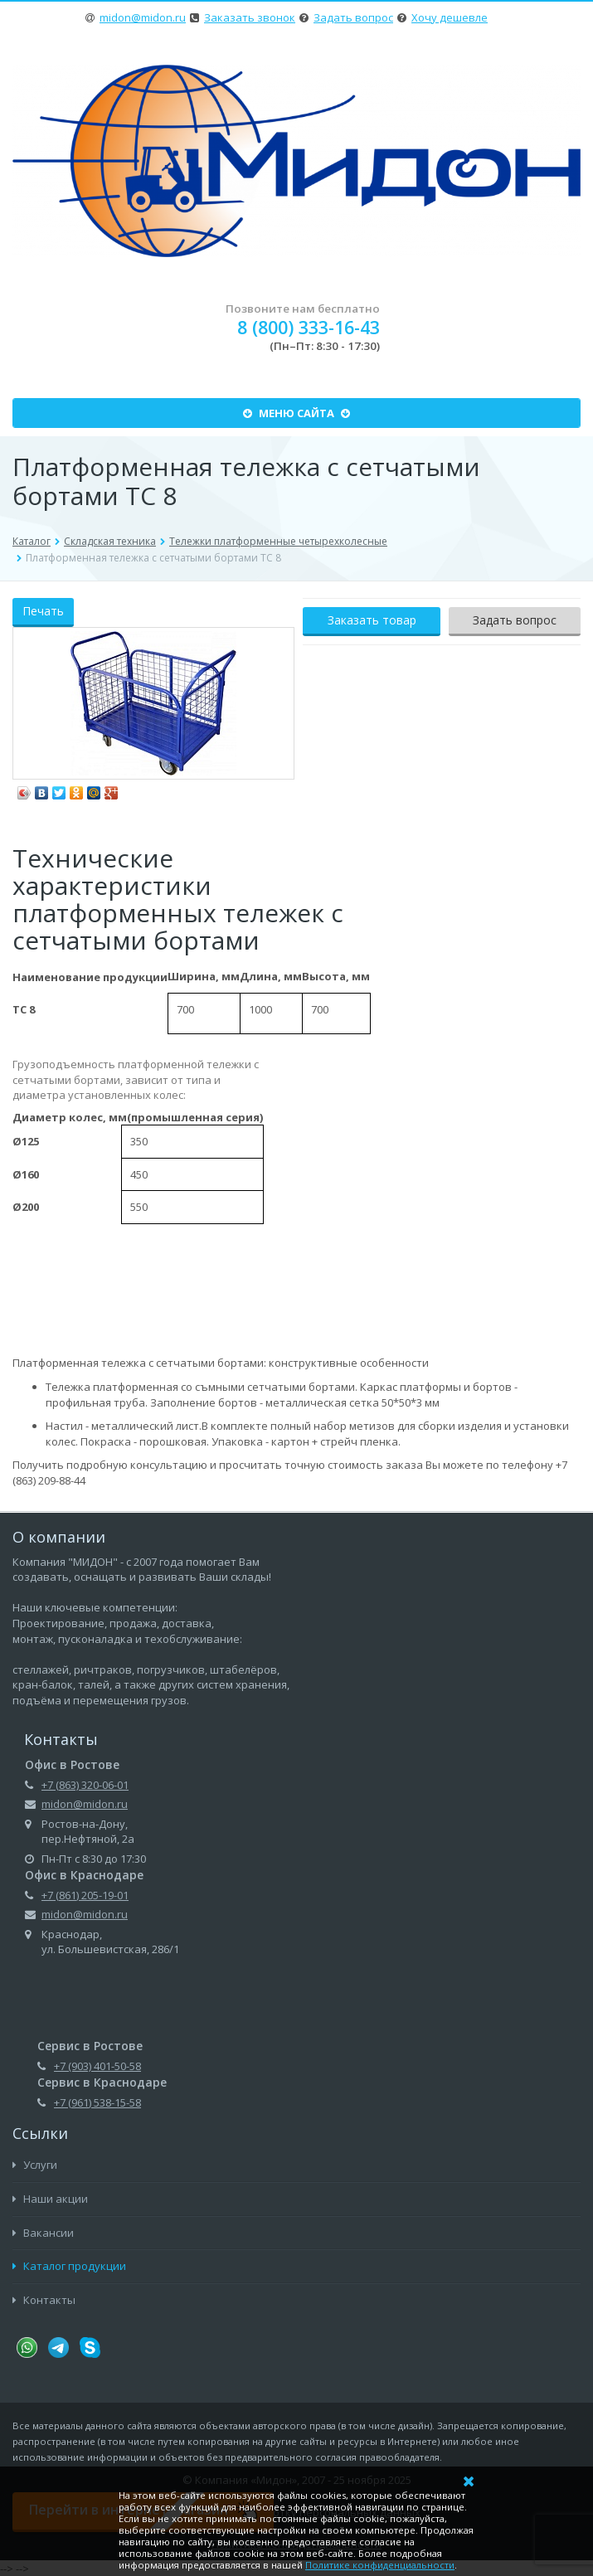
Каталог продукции (69, 2265)
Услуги (34, 2164)
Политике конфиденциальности (379, 2565)
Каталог (31, 541)
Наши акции (50, 2198)
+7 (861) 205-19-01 (85, 1895)
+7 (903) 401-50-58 (97, 2065)
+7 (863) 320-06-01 (85, 1784)
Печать (43, 611)
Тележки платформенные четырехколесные (278, 541)
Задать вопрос (353, 17)
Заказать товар (372, 620)
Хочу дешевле (449, 17)
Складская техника (110, 541)
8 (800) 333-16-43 (308, 327)
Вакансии (43, 2232)
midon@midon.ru (143, 17)
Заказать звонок (249, 17)
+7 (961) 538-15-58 (97, 2102)
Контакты (43, 2299)
